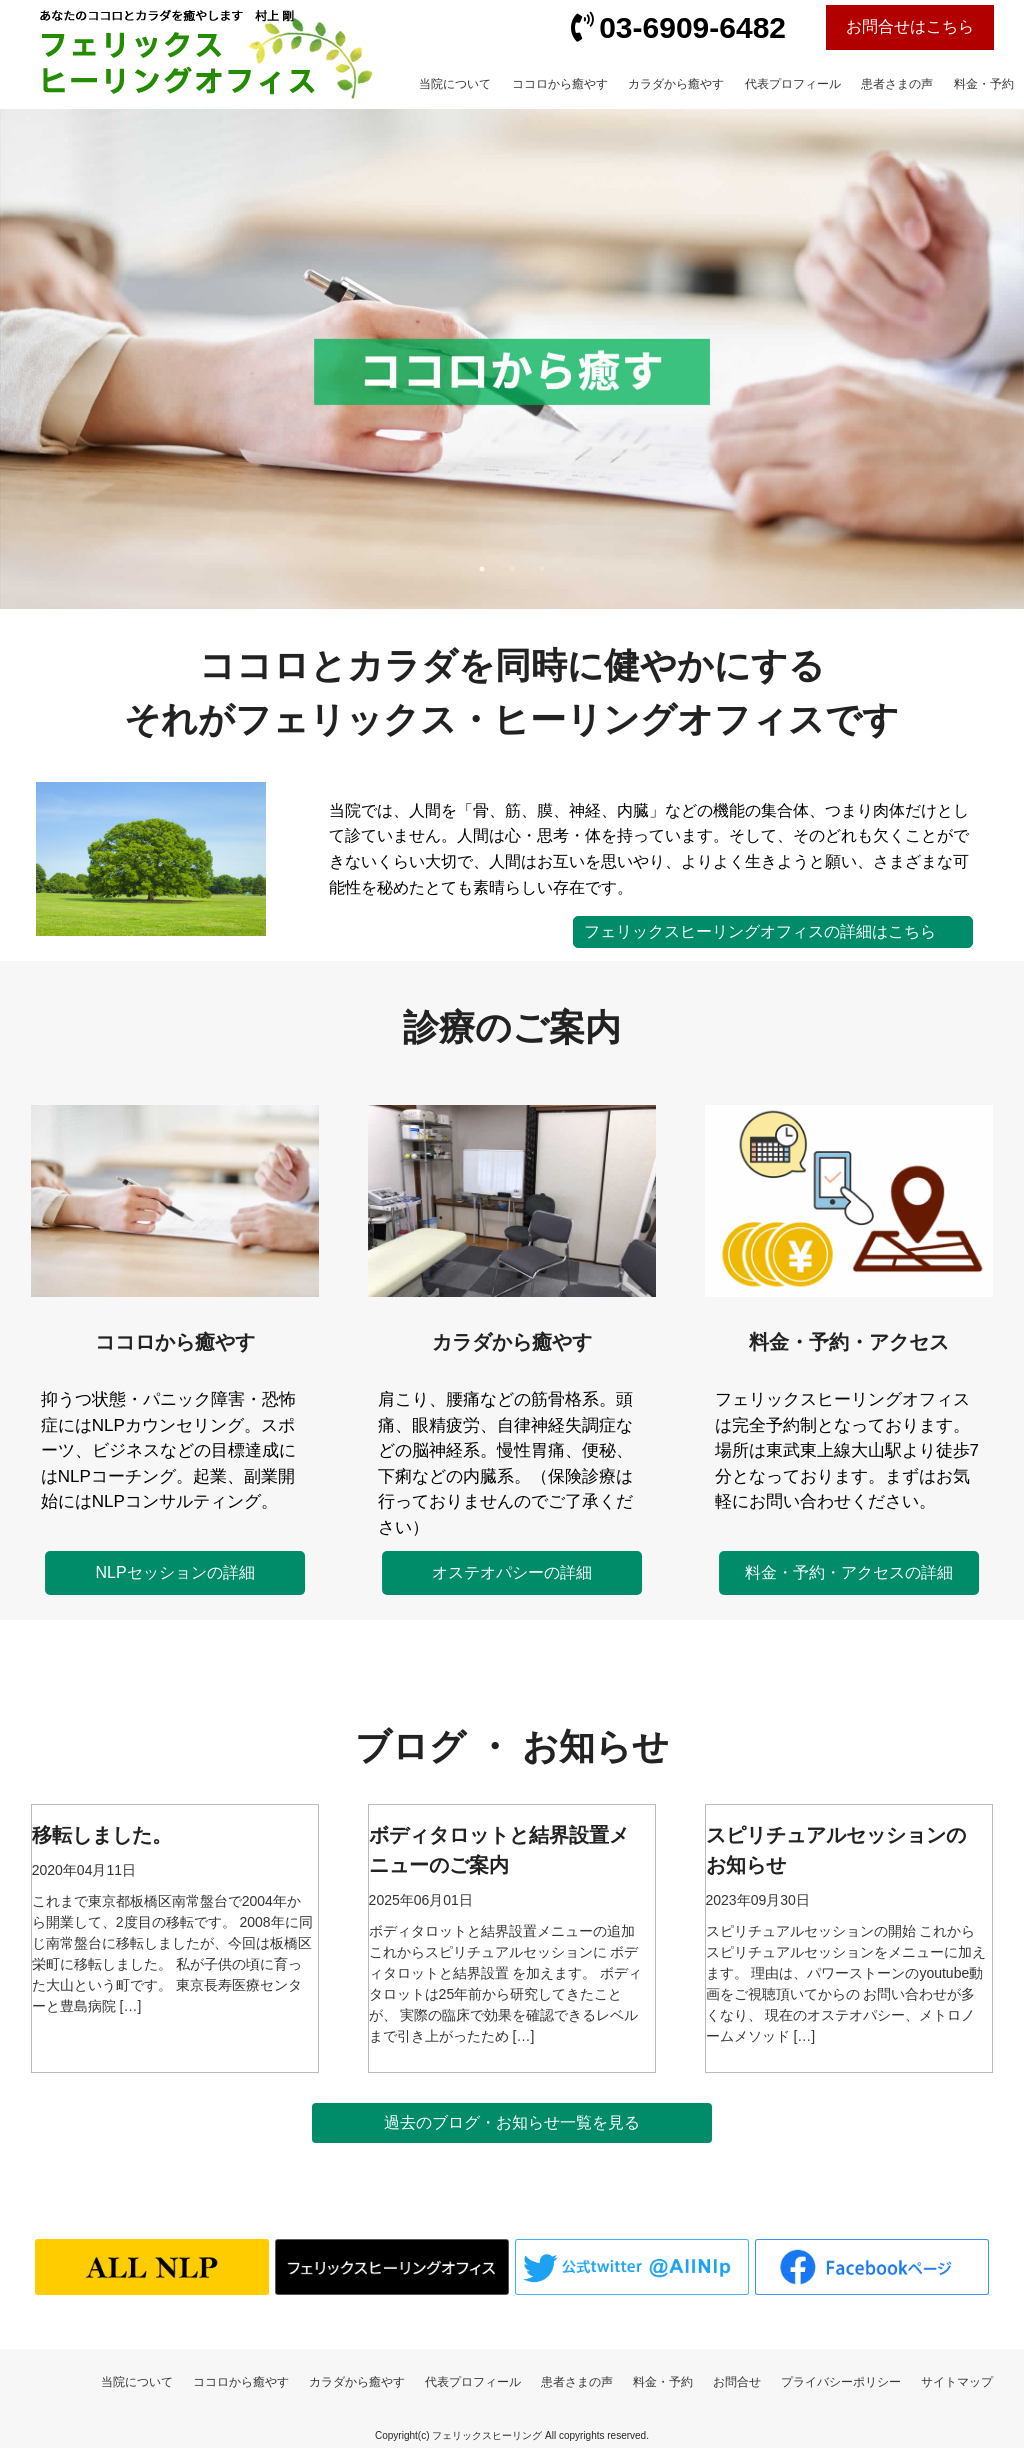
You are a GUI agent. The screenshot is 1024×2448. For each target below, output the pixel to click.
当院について (455, 84)
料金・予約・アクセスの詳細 (849, 1572)
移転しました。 (102, 1835)
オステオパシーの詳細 (512, 1572)
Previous (342, 347)
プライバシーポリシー (841, 2382)
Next (682, 347)
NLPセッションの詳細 (175, 1572)
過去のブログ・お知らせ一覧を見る (512, 2122)
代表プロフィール (793, 84)
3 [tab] (548, 569)
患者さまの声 (897, 84)
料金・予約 (984, 84)
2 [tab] (518, 569)
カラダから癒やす (676, 84)
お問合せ (737, 2382)
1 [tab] (488, 569)
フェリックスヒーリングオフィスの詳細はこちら (760, 931)
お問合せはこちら (910, 26)
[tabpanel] (512, 359)
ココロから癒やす (560, 84)
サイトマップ (957, 2382)
